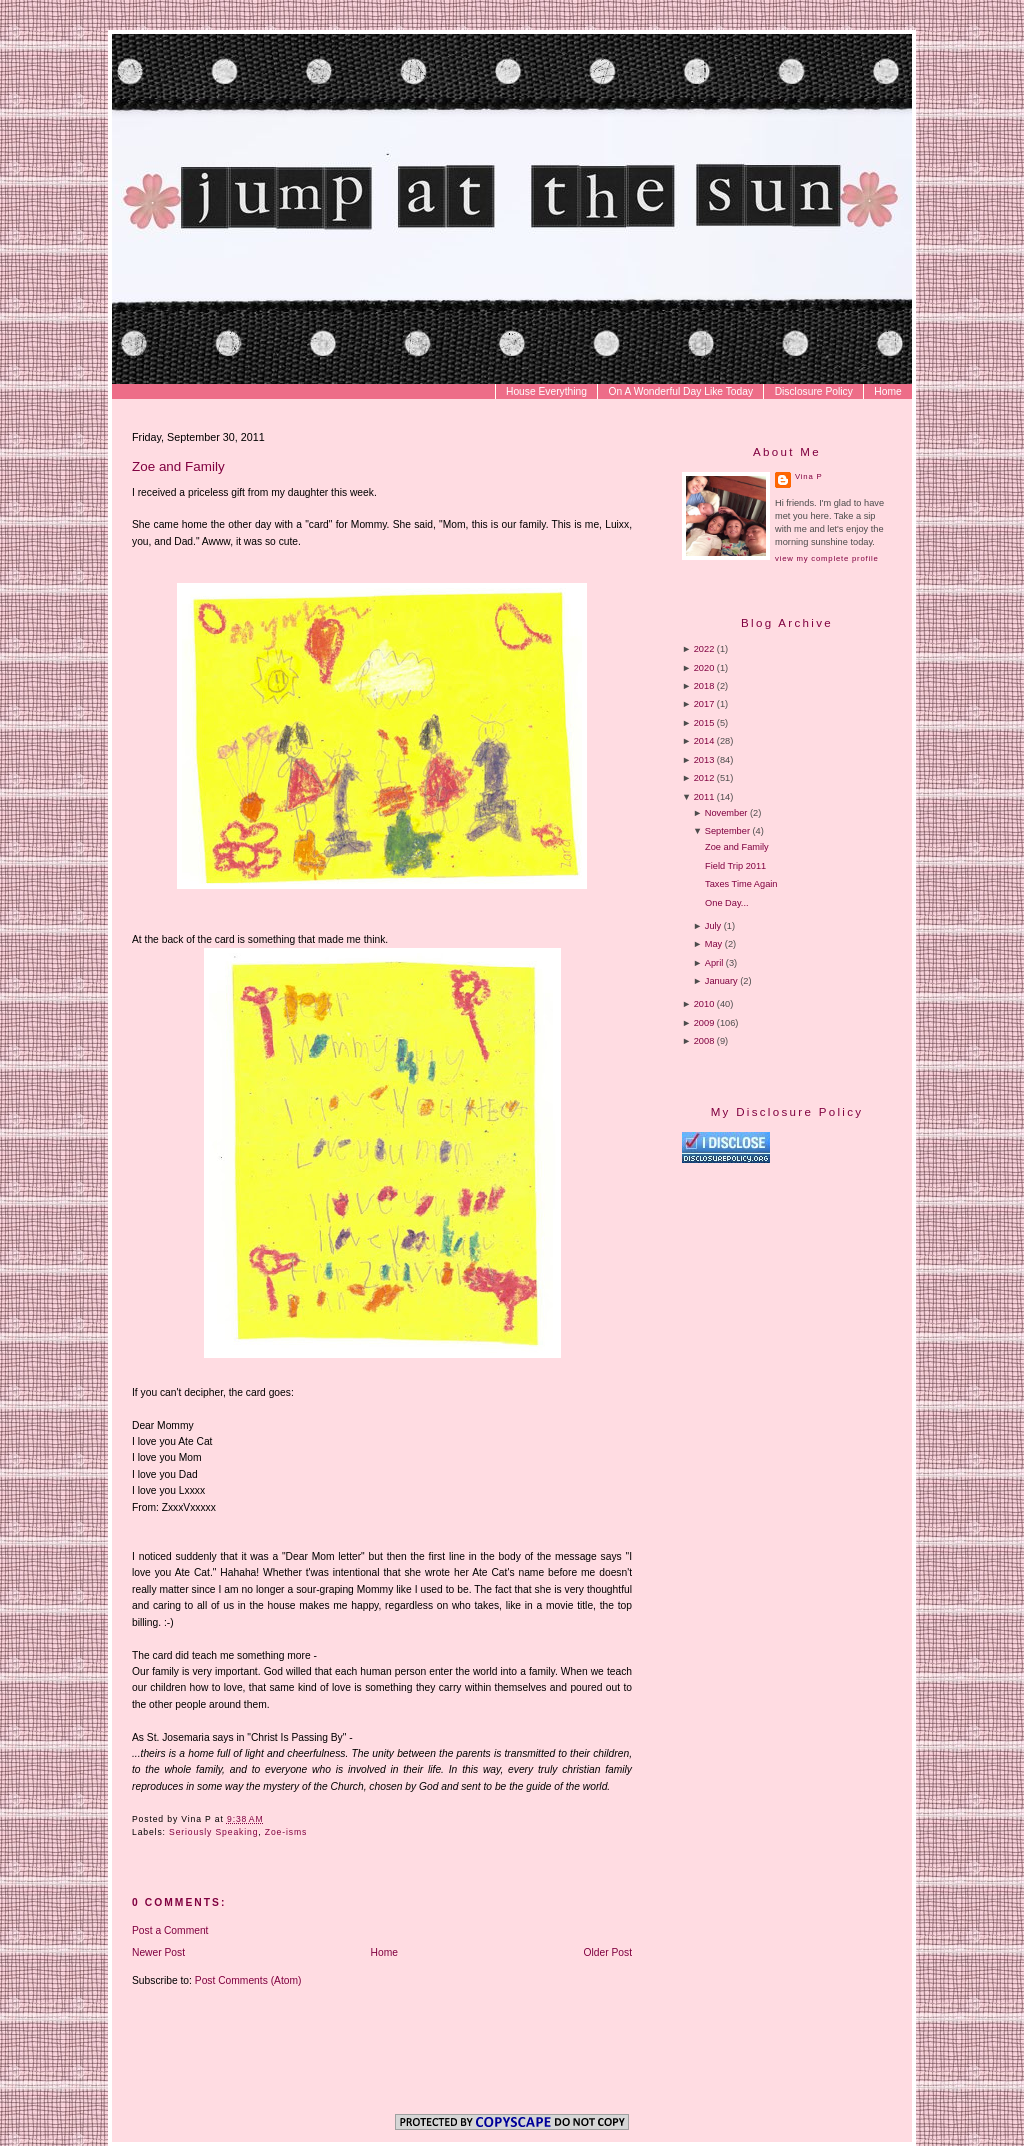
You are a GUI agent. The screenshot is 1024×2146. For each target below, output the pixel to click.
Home (887, 391)
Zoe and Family (178, 466)
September (727, 831)
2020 (704, 668)
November (726, 813)
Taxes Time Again (741, 884)
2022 (704, 649)
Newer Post (158, 1952)
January (721, 981)
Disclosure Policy (814, 391)
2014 (704, 741)
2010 (704, 1004)
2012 (704, 778)
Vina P (808, 476)
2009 (704, 1023)
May (713, 944)
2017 (704, 704)
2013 (704, 760)
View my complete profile (826, 558)
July (713, 926)
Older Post (608, 1952)
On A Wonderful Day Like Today (681, 391)
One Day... (726, 903)
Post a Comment (170, 1930)
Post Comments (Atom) (248, 1980)
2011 (704, 797)
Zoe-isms (286, 1832)
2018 (704, 686)
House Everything (546, 391)
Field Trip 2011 (735, 866)
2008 (704, 1041)
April (714, 963)
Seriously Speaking (213, 1832)
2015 (704, 723)
